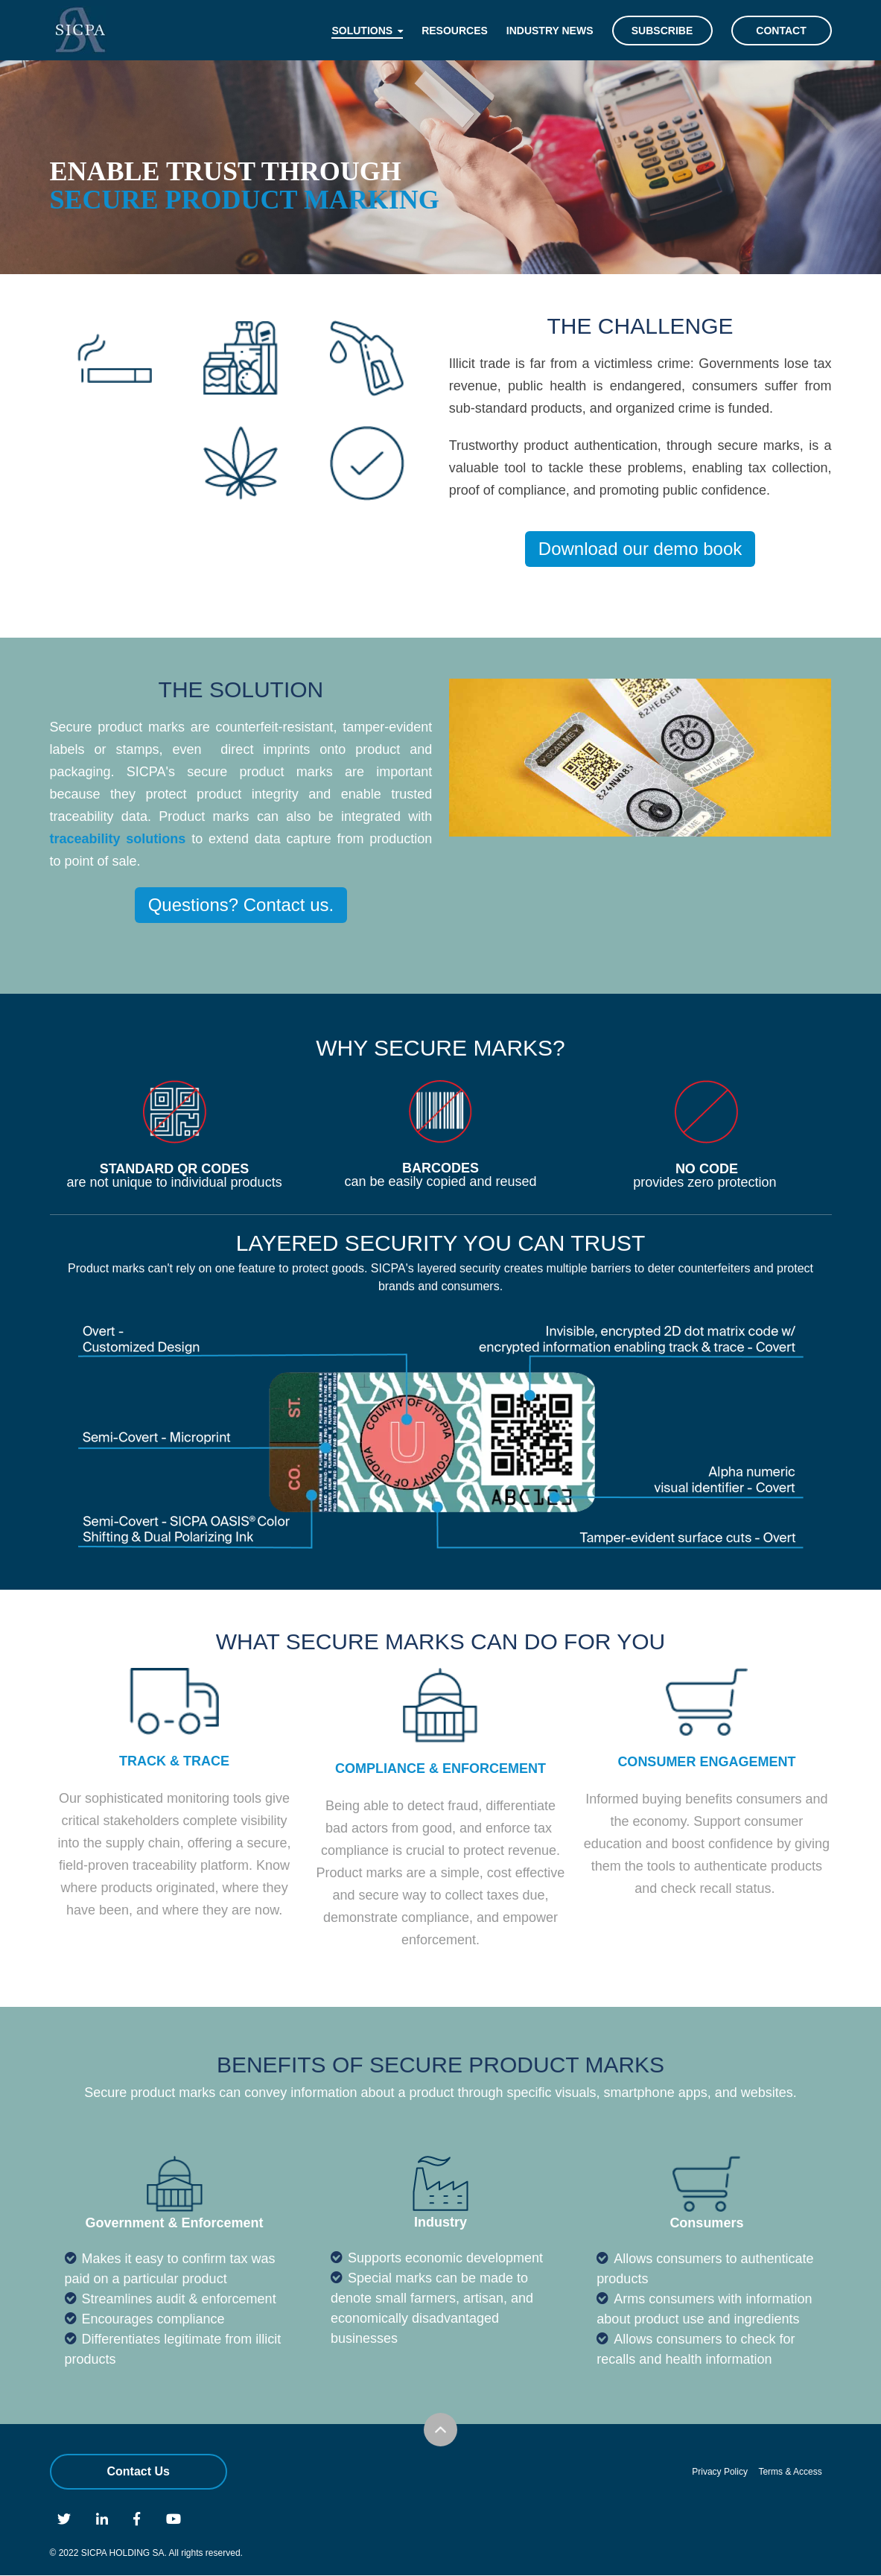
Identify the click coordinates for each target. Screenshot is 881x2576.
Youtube (173, 2518)
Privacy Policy (720, 2471)
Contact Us (138, 2471)
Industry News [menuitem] (550, 31)
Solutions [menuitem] (361, 31)
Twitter (64, 2518)
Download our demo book (640, 549)
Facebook (136, 2518)
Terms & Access (789, 2471)
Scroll (440, 2429)
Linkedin (102, 2518)
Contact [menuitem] (781, 31)
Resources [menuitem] (455, 31)
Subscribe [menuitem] (662, 31)
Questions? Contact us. (241, 905)
